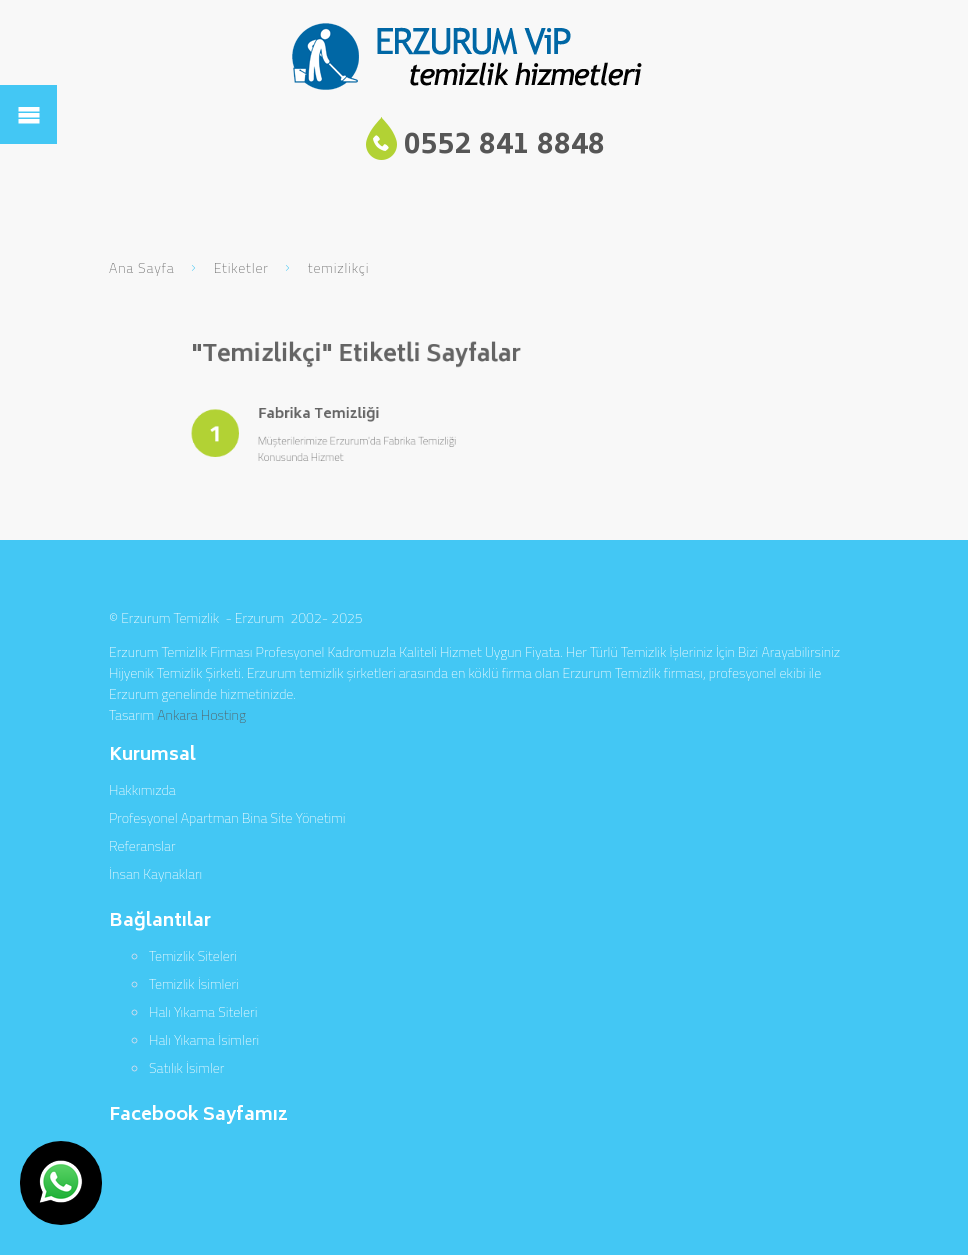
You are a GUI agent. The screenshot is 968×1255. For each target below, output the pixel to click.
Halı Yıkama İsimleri (204, 1039)
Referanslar (142, 845)
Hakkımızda (142, 789)
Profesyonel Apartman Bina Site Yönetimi (227, 817)
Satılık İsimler (186, 1067)
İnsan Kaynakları (155, 873)
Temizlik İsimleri (194, 983)
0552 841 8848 (504, 146)
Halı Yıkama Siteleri (203, 1011)
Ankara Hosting (201, 714)
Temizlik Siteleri (193, 955)
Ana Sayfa (142, 267)
